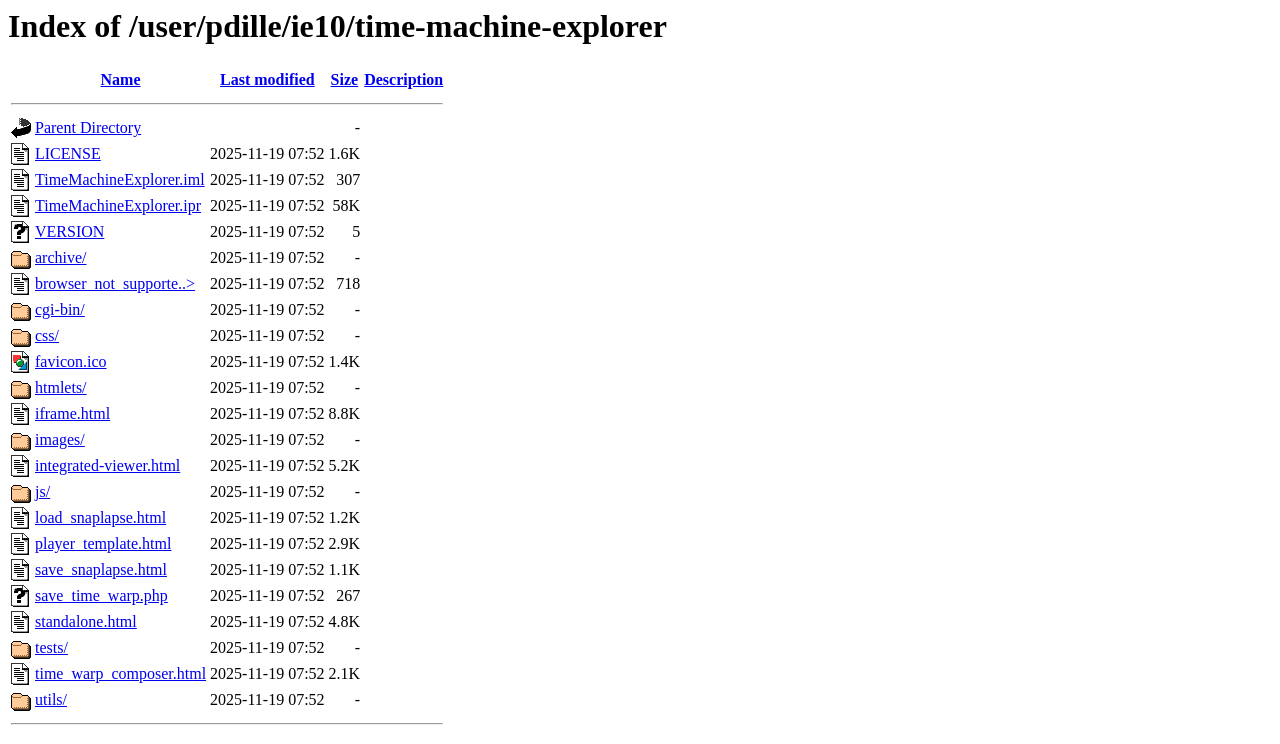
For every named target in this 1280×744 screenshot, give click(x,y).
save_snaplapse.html (101, 569)
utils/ (51, 699)
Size (345, 79)
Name (121, 79)
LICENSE (68, 153)
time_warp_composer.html (120, 673)
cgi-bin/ (60, 309)
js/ (42, 491)
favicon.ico (71, 361)
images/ (60, 439)
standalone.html (86, 621)
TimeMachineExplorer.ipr (118, 205)
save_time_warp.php (101, 595)
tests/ (51, 647)
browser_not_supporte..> (115, 283)
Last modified (267, 79)
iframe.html (72, 413)
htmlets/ (61, 387)
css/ (47, 335)
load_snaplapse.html (100, 517)
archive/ (61, 257)
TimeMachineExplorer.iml (120, 179)
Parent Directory (88, 127)
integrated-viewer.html (107, 465)
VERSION (69, 231)
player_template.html (103, 543)
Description (403, 79)
